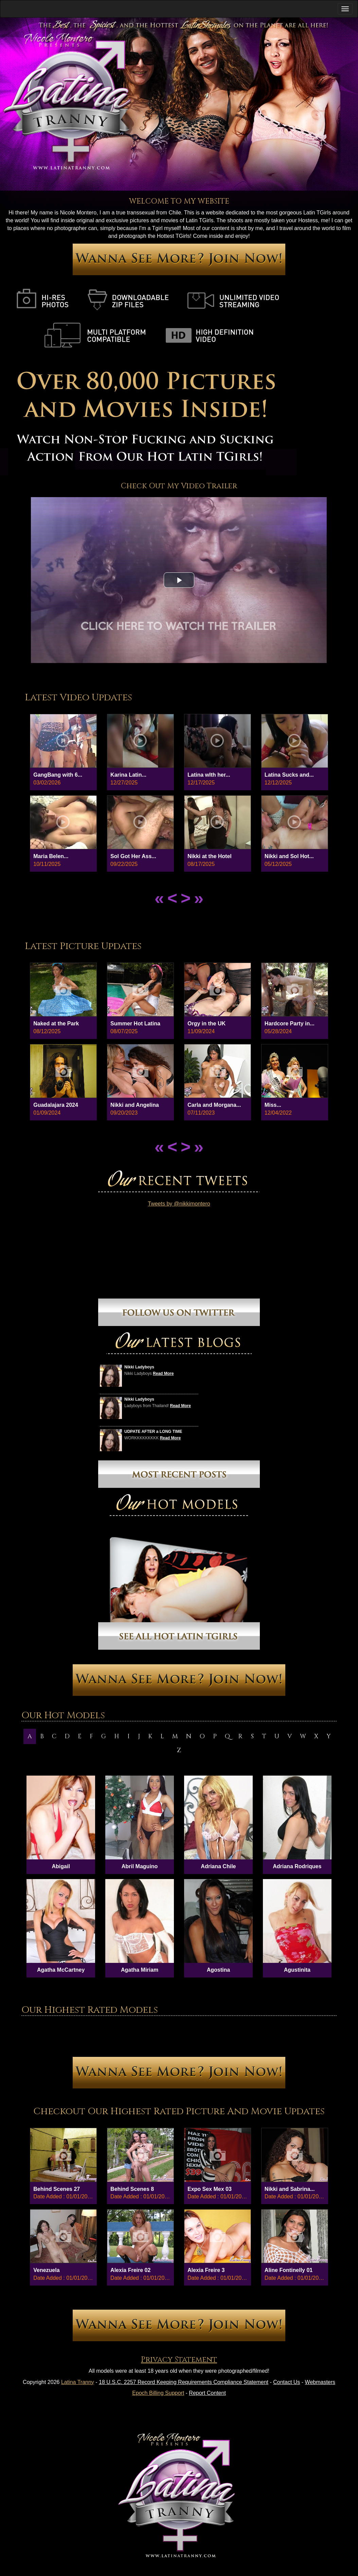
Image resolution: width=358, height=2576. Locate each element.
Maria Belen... (50, 856)
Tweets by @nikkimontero (179, 1204)
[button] (179, 580)
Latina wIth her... (208, 775)
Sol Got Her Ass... (133, 856)
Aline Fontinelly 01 (288, 2270)
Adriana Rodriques (297, 1866)
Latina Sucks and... (289, 775)
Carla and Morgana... (214, 1105)
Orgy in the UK (206, 1023)
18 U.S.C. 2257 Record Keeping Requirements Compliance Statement (183, 2382)
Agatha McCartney (61, 1970)
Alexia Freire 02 (130, 2270)
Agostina (218, 1970)
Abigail (61, 1866)
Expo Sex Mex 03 (209, 2189)
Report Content (207, 2393)
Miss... (273, 1105)
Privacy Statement (179, 2360)
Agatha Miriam (139, 1970)
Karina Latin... (128, 775)
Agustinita (297, 1970)
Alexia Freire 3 (206, 2270)
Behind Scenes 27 (56, 2189)
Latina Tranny (77, 2382)
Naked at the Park (56, 1023)
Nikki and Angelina (134, 1105)
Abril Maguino (140, 1866)
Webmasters (320, 2382)
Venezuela (46, 2270)
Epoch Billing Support (158, 2393)
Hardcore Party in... (290, 1023)
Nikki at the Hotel (209, 856)
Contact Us (286, 2382)
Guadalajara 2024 (55, 1105)
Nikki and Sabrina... (290, 2189)
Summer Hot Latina (135, 1023)
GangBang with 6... (57, 775)
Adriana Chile (218, 1866)
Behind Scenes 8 (132, 2189)
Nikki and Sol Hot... (289, 856)
